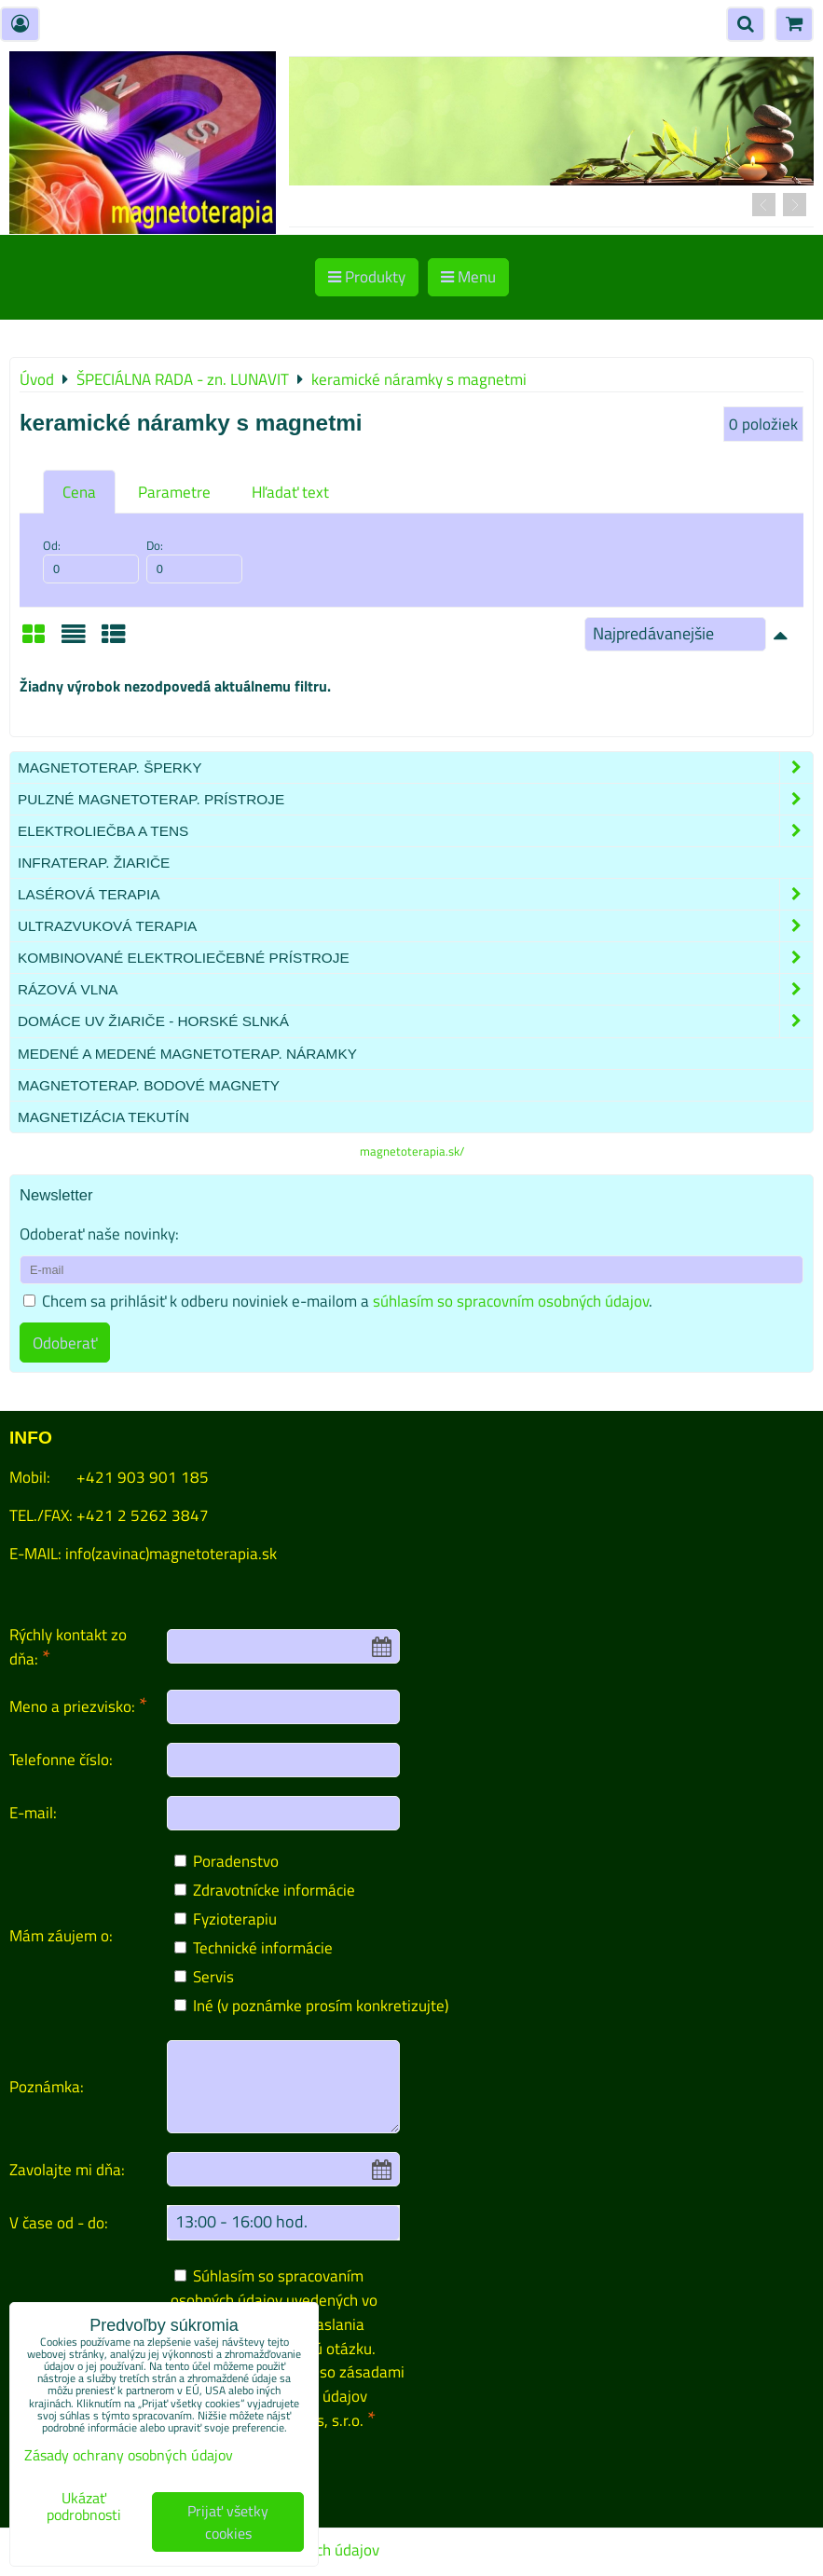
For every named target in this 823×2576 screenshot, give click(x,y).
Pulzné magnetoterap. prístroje (415, 799)
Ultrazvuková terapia (415, 926)
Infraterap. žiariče (94, 862)
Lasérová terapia (415, 894)
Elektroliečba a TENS (415, 830)
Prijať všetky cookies (227, 2522)
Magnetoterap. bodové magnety (149, 1085)
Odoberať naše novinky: (99, 1233)
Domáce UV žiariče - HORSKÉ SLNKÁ (415, 1021)
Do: (194, 560)
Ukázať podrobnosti (84, 2507)
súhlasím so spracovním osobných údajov (511, 1300)
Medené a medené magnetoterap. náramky (187, 1054)
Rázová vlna (415, 989)
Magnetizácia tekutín (103, 1117)
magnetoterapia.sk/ (412, 1151)
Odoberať (65, 1342)
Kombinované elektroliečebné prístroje (415, 957)
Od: (91, 560)
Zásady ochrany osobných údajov (128, 2455)
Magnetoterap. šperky (415, 767)
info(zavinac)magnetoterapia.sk (171, 1553)
